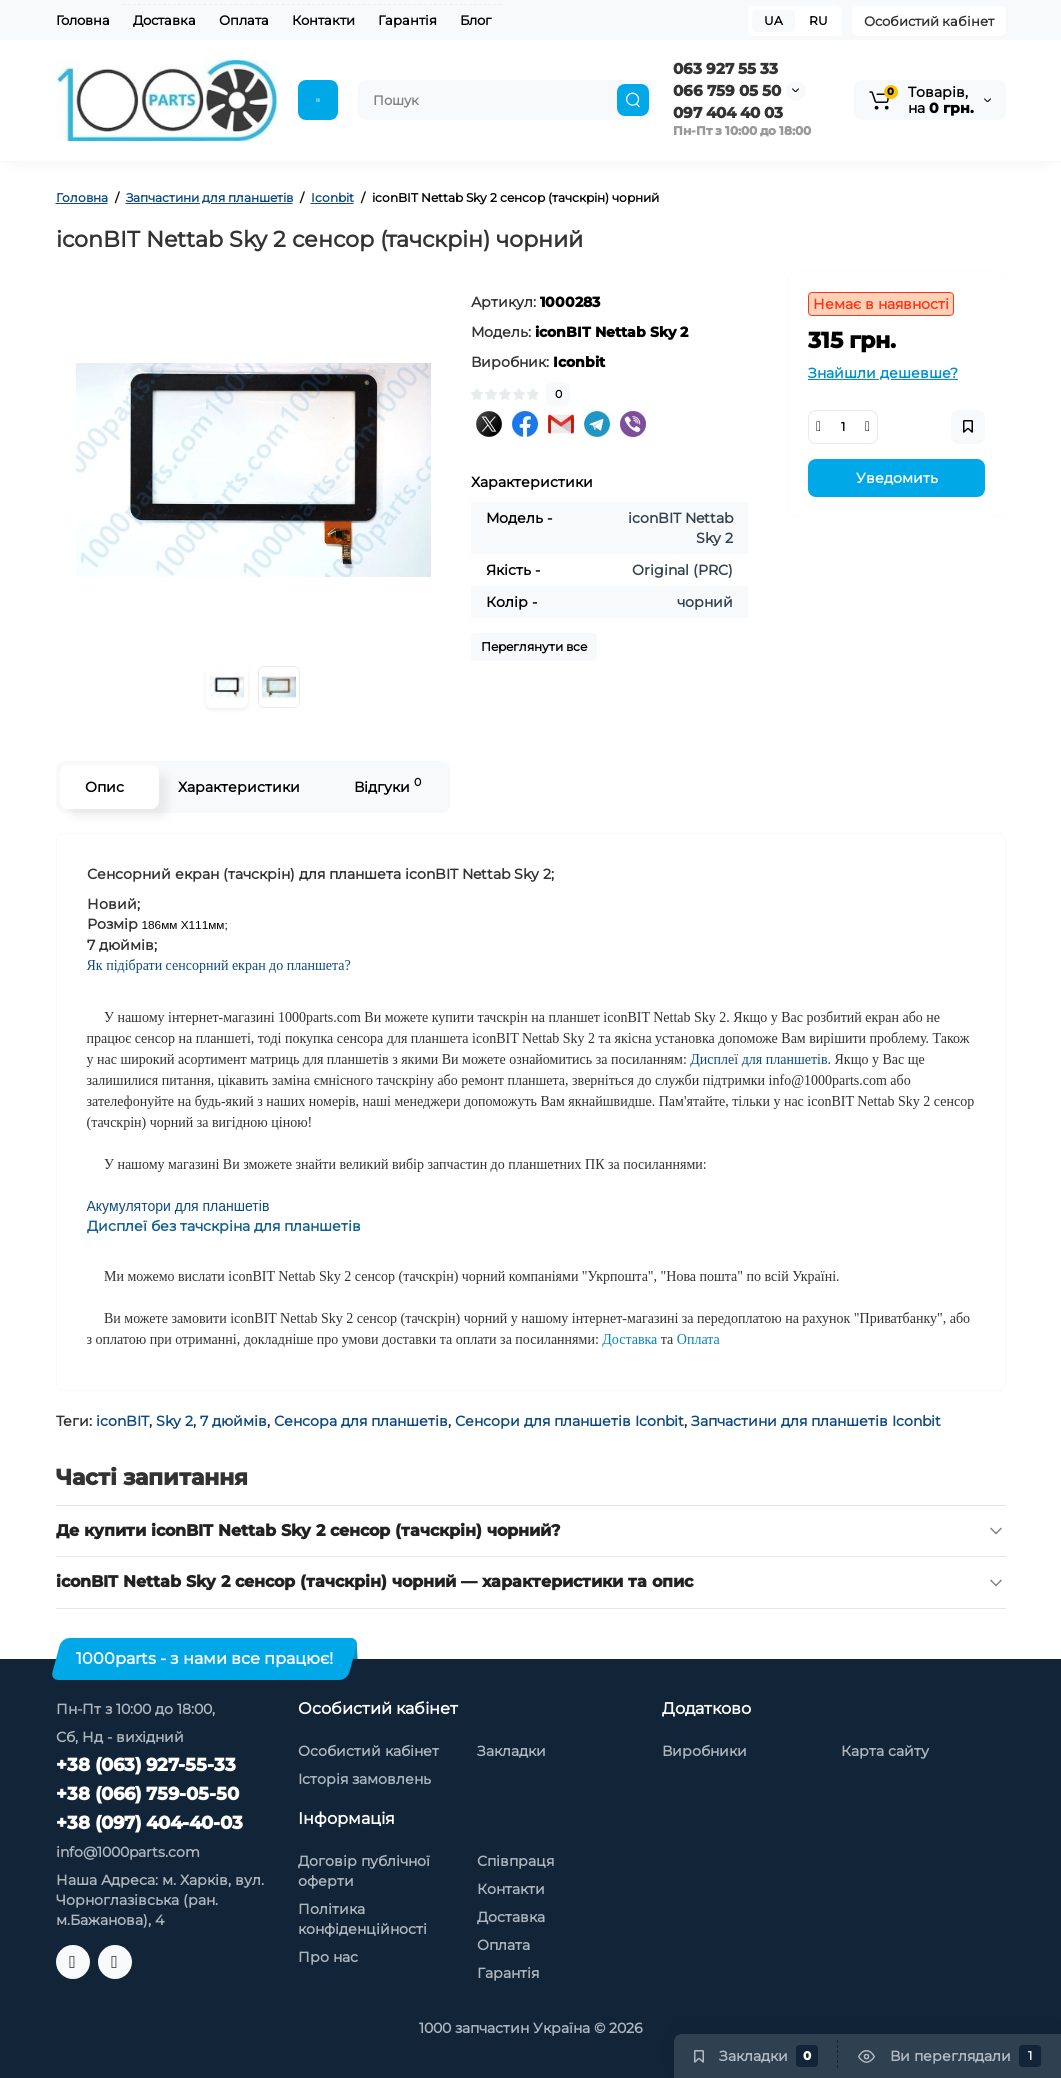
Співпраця (515, 1861)
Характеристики (239, 787)
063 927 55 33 (725, 68)
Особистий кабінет (929, 21)
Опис (104, 787)
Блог (475, 20)
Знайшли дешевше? (883, 373)
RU (818, 20)
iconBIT (122, 1421)
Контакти (323, 20)
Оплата (244, 20)
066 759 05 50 (727, 90)
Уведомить (897, 478)
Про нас (328, 1957)
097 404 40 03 (728, 112)
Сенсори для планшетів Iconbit (569, 1421)
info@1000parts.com (128, 1852)
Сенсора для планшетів (361, 1421)
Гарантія (407, 20)
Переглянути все (534, 646)
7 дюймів (233, 1421)
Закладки (511, 1751)
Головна (83, 20)
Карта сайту (885, 1751)
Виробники (704, 1751)
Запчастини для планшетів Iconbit (816, 1421)
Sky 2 (174, 1421)
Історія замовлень (364, 1779)
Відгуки (387, 785)
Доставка (164, 20)
